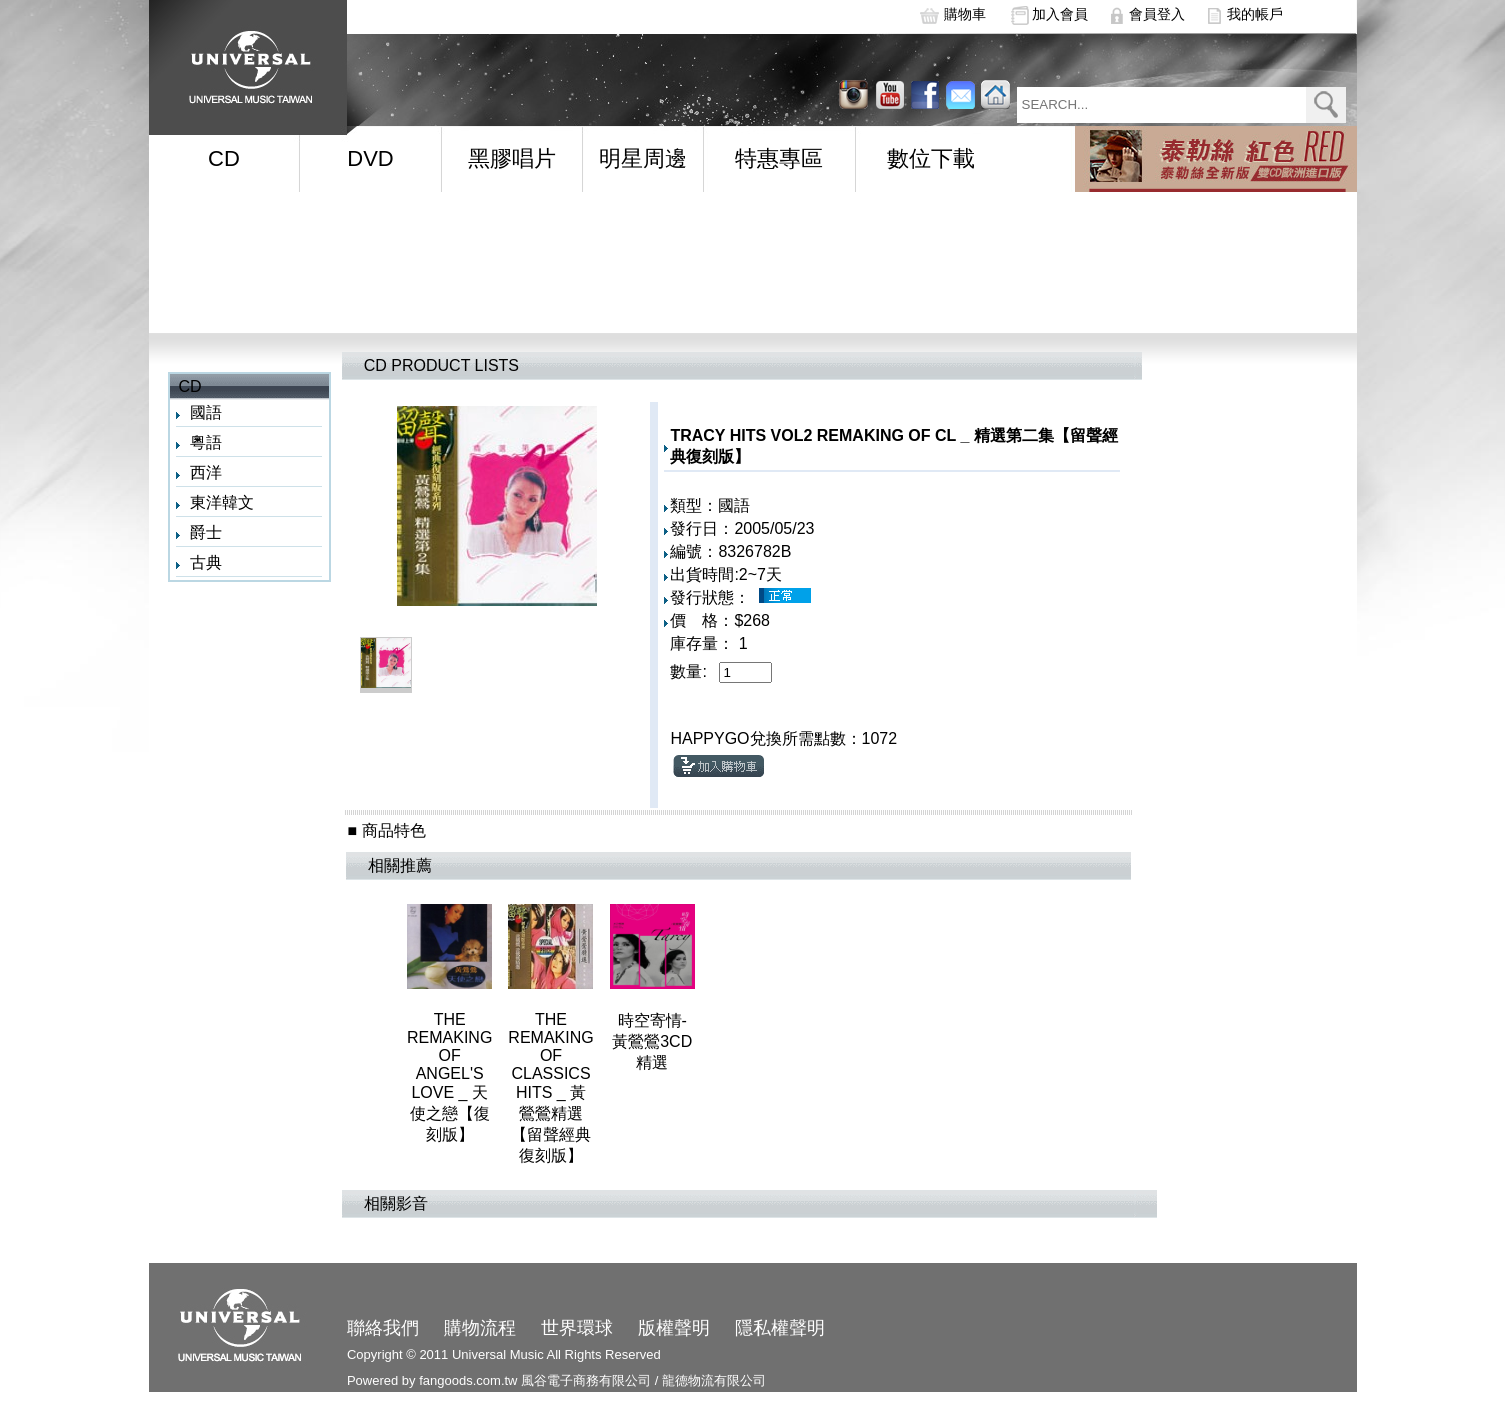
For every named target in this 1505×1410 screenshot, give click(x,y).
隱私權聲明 (780, 1328)
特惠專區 (779, 158)
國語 (206, 412)
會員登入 (1157, 14)
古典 (206, 562)
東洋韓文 (222, 502)
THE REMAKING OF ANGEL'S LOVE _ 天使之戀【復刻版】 (449, 1077)
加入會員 (1060, 14)
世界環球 (577, 1328)
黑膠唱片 (512, 158)
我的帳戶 (1255, 14)
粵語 (206, 442)
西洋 (206, 472)
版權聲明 (674, 1328)
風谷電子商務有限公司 (586, 1380)
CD (224, 158)
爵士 (206, 532)
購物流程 (480, 1328)
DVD (370, 158)
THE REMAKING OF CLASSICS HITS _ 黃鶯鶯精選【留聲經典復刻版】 (550, 1087)
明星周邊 (643, 158)
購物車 (965, 14)
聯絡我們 (383, 1328)
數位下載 (931, 158)
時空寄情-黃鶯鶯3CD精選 (652, 1041)
